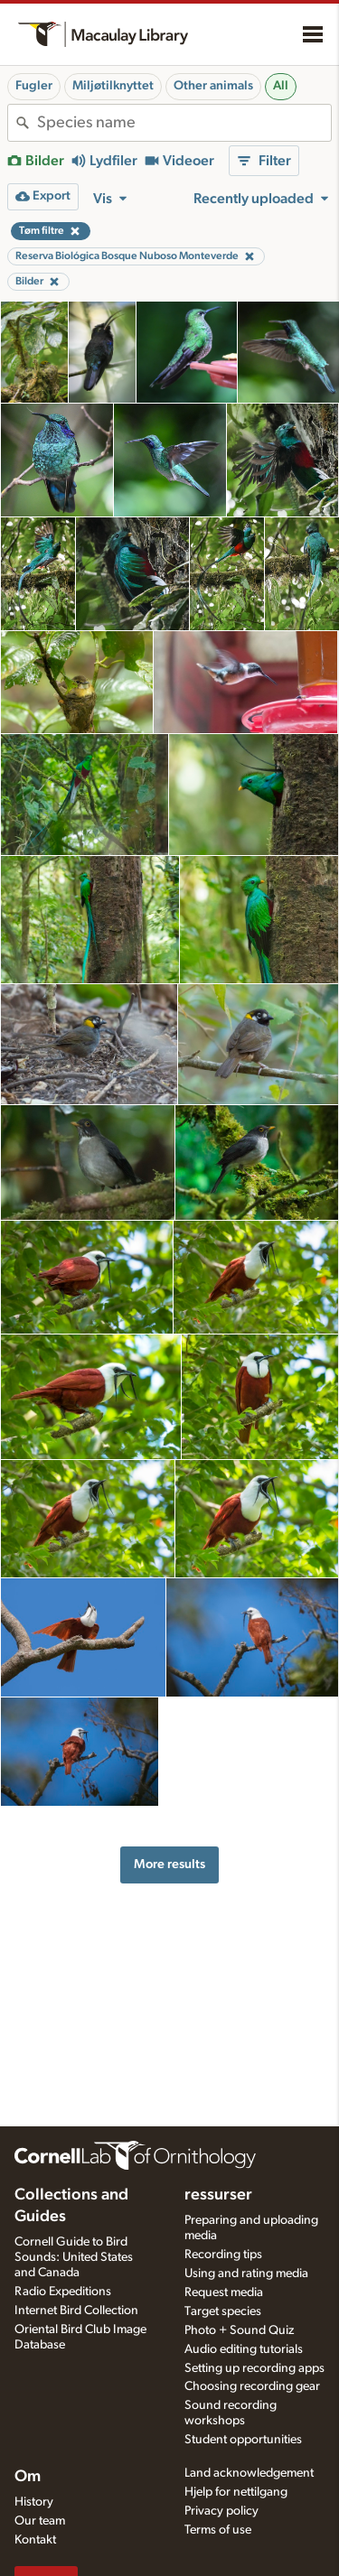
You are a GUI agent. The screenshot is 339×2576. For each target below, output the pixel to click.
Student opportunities (243, 2439)
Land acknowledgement (249, 2473)
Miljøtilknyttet (113, 85)
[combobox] (184, 123)
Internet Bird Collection (76, 2310)
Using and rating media (246, 2273)
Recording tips (223, 2254)
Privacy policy (221, 2511)
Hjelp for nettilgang (235, 2492)
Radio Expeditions (62, 2291)
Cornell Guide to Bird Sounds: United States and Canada (73, 2257)
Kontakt (35, 2540)
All (280, 85)
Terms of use (217, 2530)
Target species (222, 2311)
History (33, 2502)
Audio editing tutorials (243, 2349)
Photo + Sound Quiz (239, 2330)
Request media (223, 2292)
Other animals (213, 85)
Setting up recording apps (254, 2368)
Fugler (33, 85)
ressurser (218, 2195)
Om (27, 2477)
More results (169, 1864)
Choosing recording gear (252, 2386)
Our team (39, 2521)
